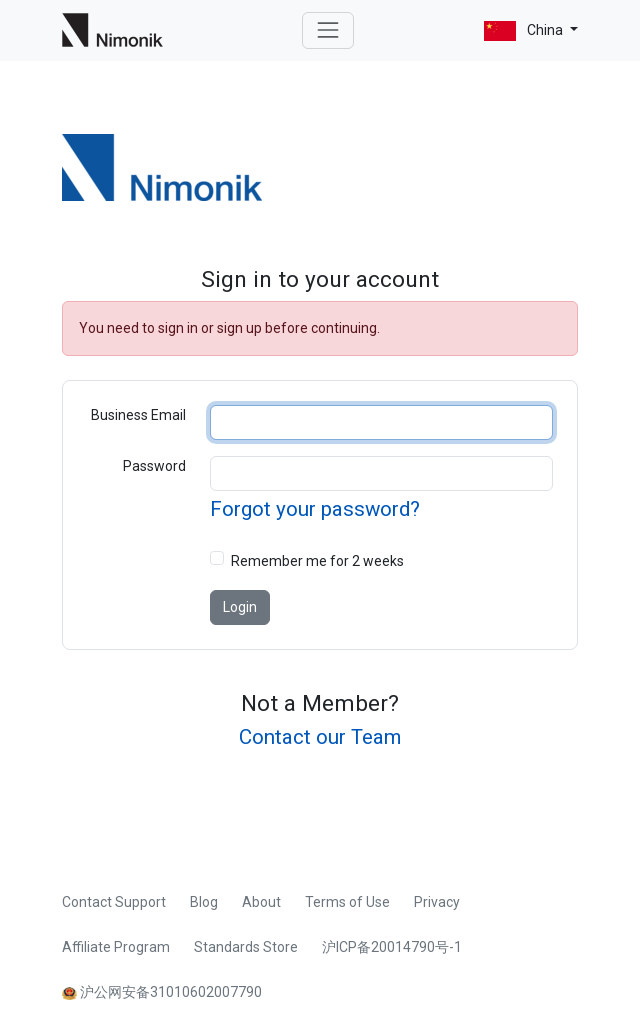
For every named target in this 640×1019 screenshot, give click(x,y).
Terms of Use (347, 902)
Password (154, 466)
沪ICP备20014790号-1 (392, 947)
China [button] (525, 31)
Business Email (138, 415)
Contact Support (114, 902)
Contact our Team (320, 737)
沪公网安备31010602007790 (162, 992)
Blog (204, 902)
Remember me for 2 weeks (317, 561)
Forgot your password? (315, 509)
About (261, 902)
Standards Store (246, 947)
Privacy (437, 902)
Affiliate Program (116, 947)
